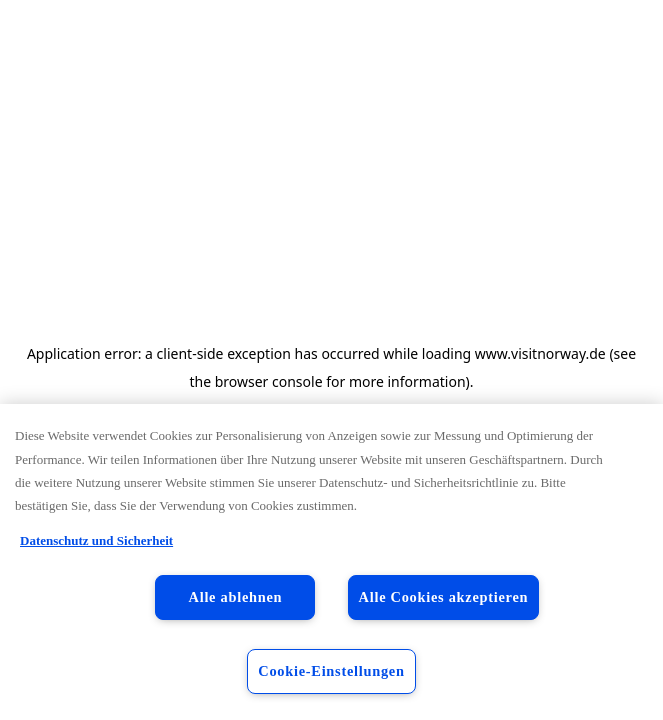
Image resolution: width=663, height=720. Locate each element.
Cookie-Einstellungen (331, 671)
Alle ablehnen (236, 597)
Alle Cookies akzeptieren (444, 597)
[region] (331, 562)
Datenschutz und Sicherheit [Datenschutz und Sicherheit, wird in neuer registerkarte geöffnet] (96, 540)
